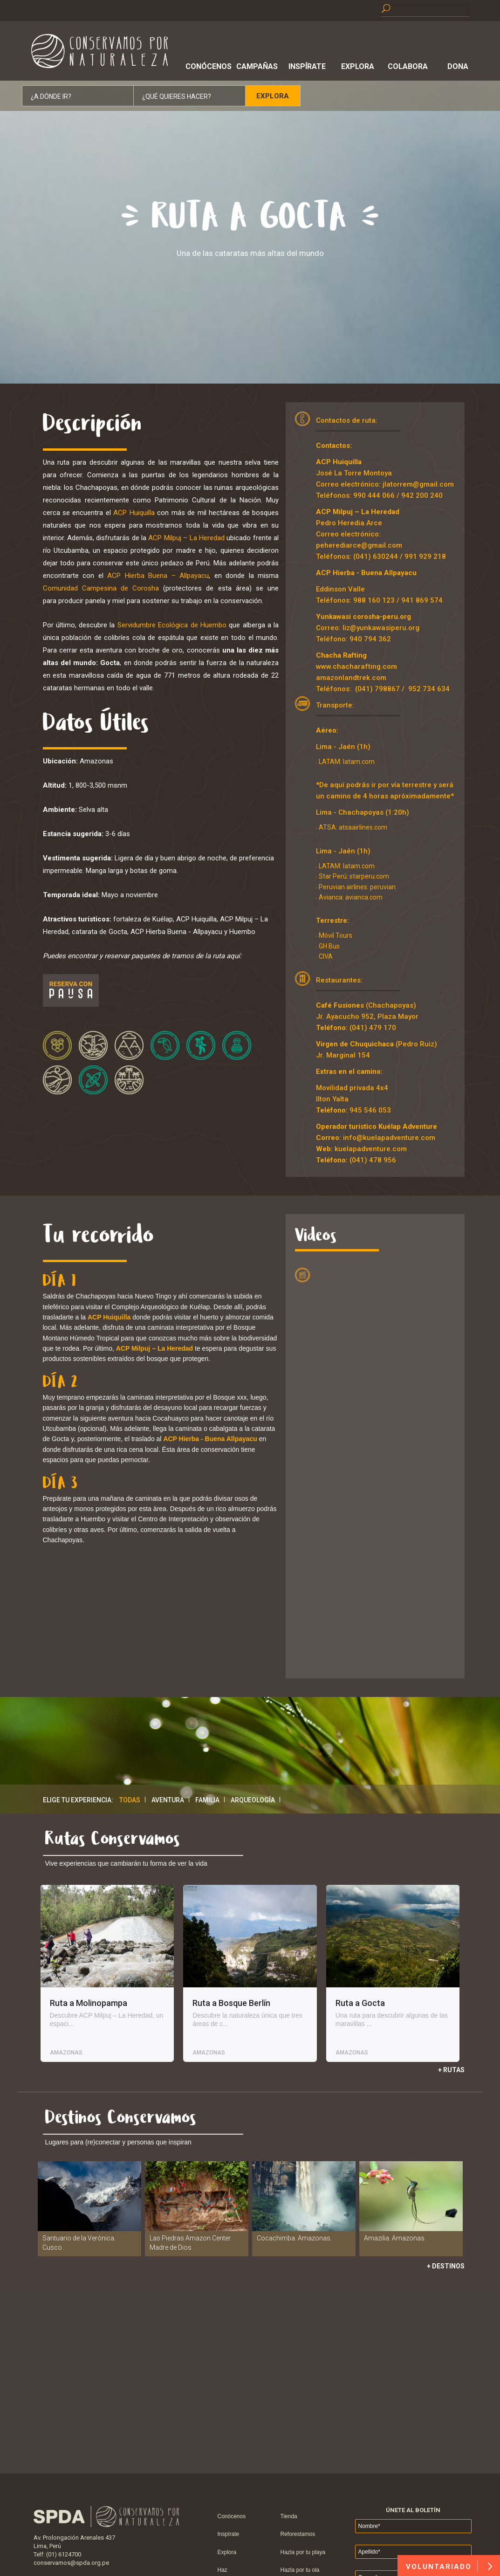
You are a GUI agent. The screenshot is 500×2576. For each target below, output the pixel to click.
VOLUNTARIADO (449, 2566)
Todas (129, 1800)
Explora (357, 66)
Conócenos (206, 66)
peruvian (383, 887)
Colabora (408, 66)
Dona (457, 66)
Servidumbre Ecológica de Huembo (171, 625)
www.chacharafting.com (356, 666)
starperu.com (369, 876)
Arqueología (253, 1800)
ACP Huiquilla (133, 512)
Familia (207, 1800)
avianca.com (363, 897)
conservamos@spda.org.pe (71, 2562)
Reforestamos (298, 2534)
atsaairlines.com (363, 827)
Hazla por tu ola (300, 2570)
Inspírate (307, 66)
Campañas (257, 66)
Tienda (289, 2516)
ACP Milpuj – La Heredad (186, 538)
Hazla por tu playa (303, 2552)
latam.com (359, 761)
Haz (222, 2570)
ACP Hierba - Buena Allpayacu (366, 573)
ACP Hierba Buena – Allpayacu (158, 575)
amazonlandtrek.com (351, 677)
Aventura (167, 1800)
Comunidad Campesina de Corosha (101, 588)
